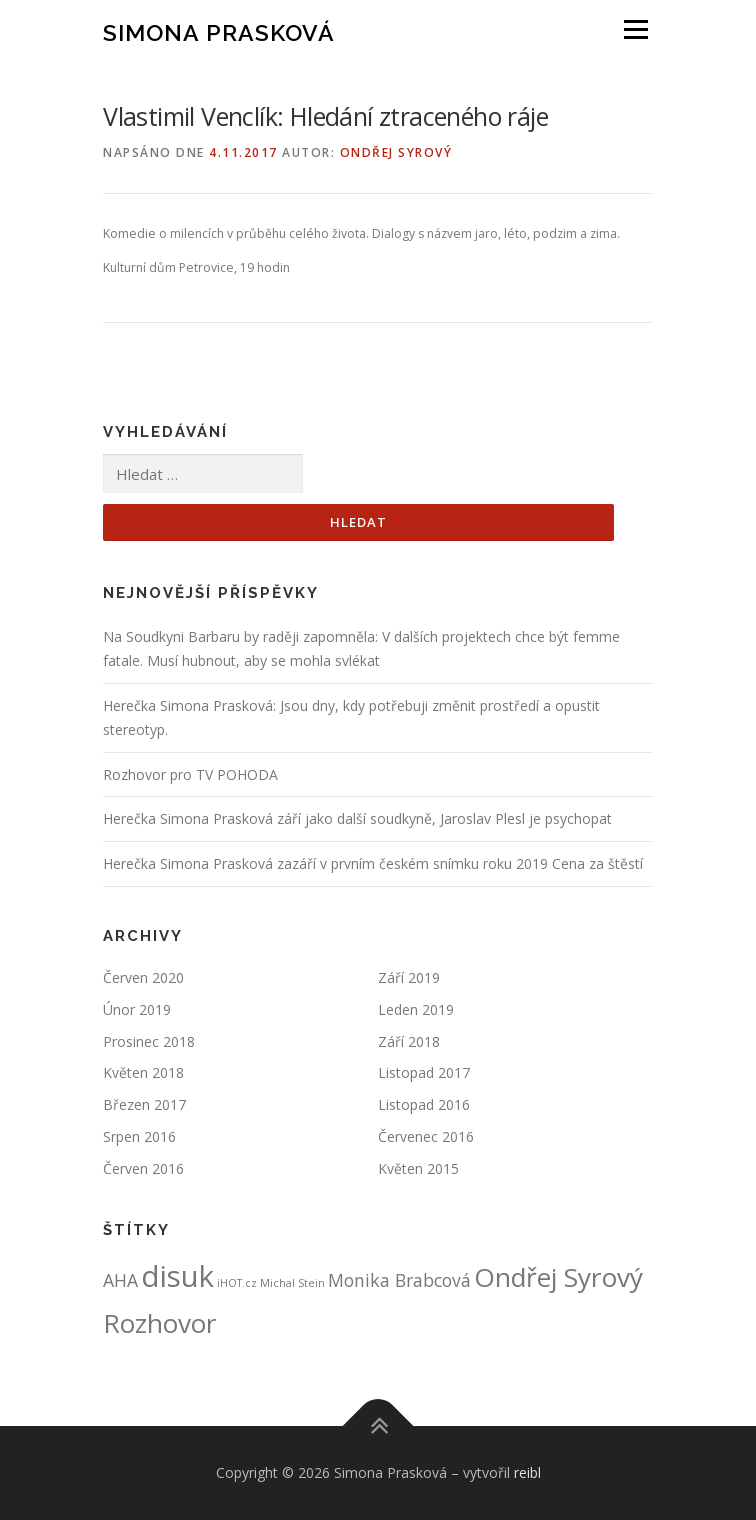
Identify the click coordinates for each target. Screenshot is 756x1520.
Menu (634, 29)
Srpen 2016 (139, 1136)
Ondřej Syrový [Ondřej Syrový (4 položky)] (558, 1277)
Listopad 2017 (424, 1072)
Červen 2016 (143, 1168)
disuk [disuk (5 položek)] (177, 1276)
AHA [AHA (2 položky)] (120, 1280)
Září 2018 (409, 1041)
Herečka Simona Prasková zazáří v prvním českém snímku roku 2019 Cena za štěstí (373, 863)
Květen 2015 (418, 1168)
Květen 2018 (143, 1072)
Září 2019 (409, 977)
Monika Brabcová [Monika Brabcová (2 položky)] (399, 1280)
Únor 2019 (137, 1009)
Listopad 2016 (424, 1104)
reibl (527, 1472)
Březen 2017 (144, 1104)
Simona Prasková (219, 31)
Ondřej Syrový (396, 152)
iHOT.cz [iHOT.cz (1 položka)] (237, 1283)
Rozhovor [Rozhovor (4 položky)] (160, 1323)
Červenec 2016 (426, 1136)
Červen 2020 (143, 977)
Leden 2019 (416, 1009)
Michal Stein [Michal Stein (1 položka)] (292, 1283)
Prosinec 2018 (149, 1041)
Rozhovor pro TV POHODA (190, 774)
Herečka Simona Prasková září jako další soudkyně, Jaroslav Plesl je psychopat (357, 818)
